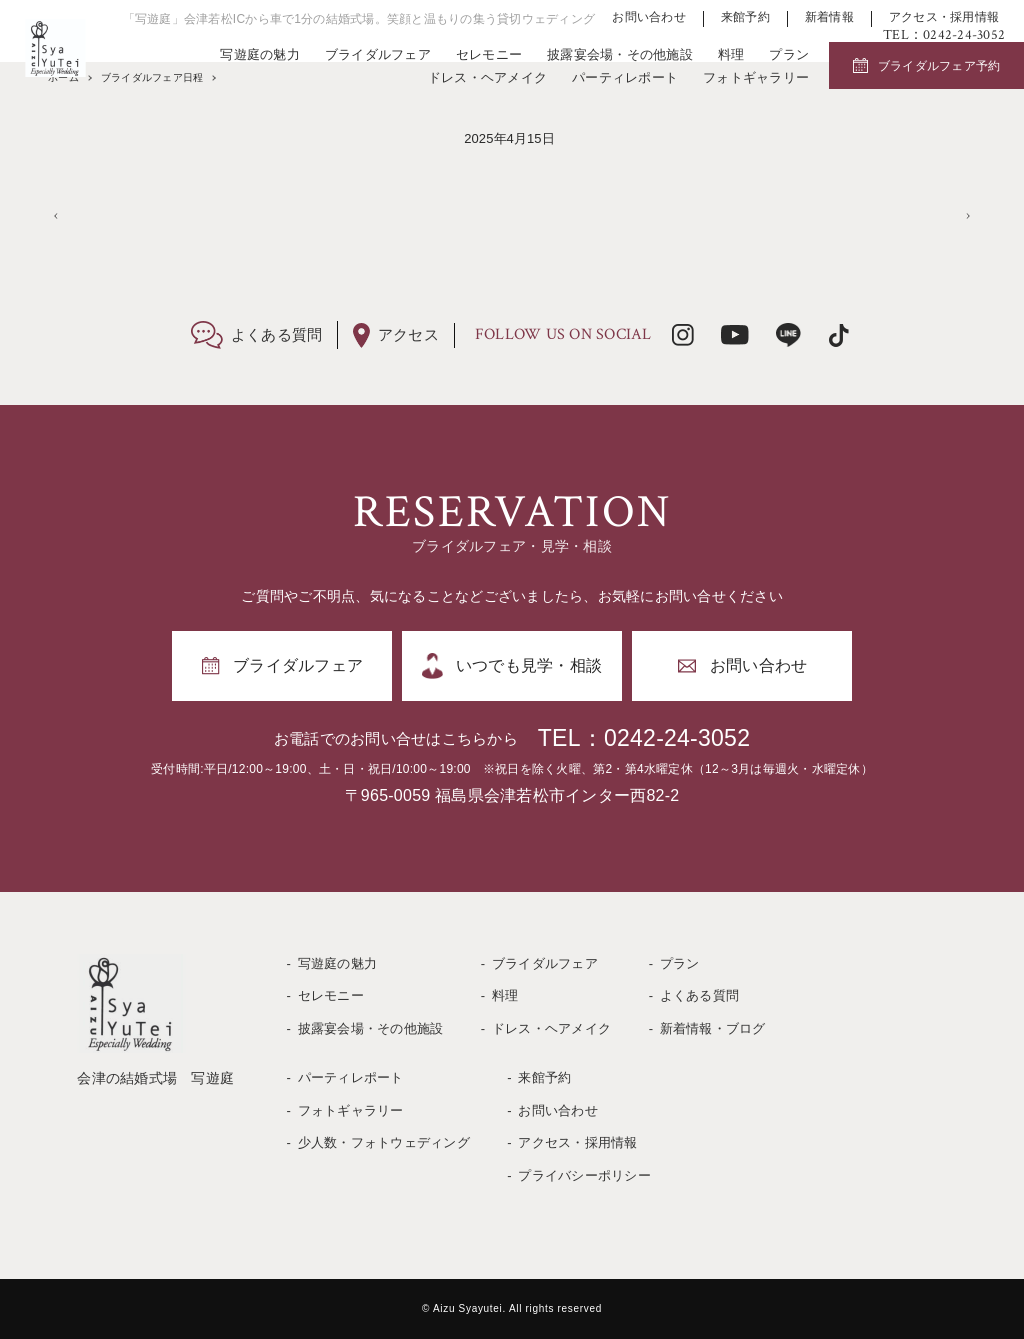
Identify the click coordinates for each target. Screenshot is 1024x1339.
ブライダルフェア (378, 54)
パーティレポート (625, 77)
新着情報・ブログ (713, 1028)
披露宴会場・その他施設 (620, 54)
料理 (731, 54)
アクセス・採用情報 (944, 17)
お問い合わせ (649, 17)
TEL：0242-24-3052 (644, 738)
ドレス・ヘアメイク (487, 77)
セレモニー (489, 54)
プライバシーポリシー (584, 1175)
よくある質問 (700, 995)
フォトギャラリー (756, 77)
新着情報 (829, 17)
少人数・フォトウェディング (384, 1142)
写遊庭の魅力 (260, 54)
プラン (789, 54)
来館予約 (745, 17)
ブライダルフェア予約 (939, 66)
